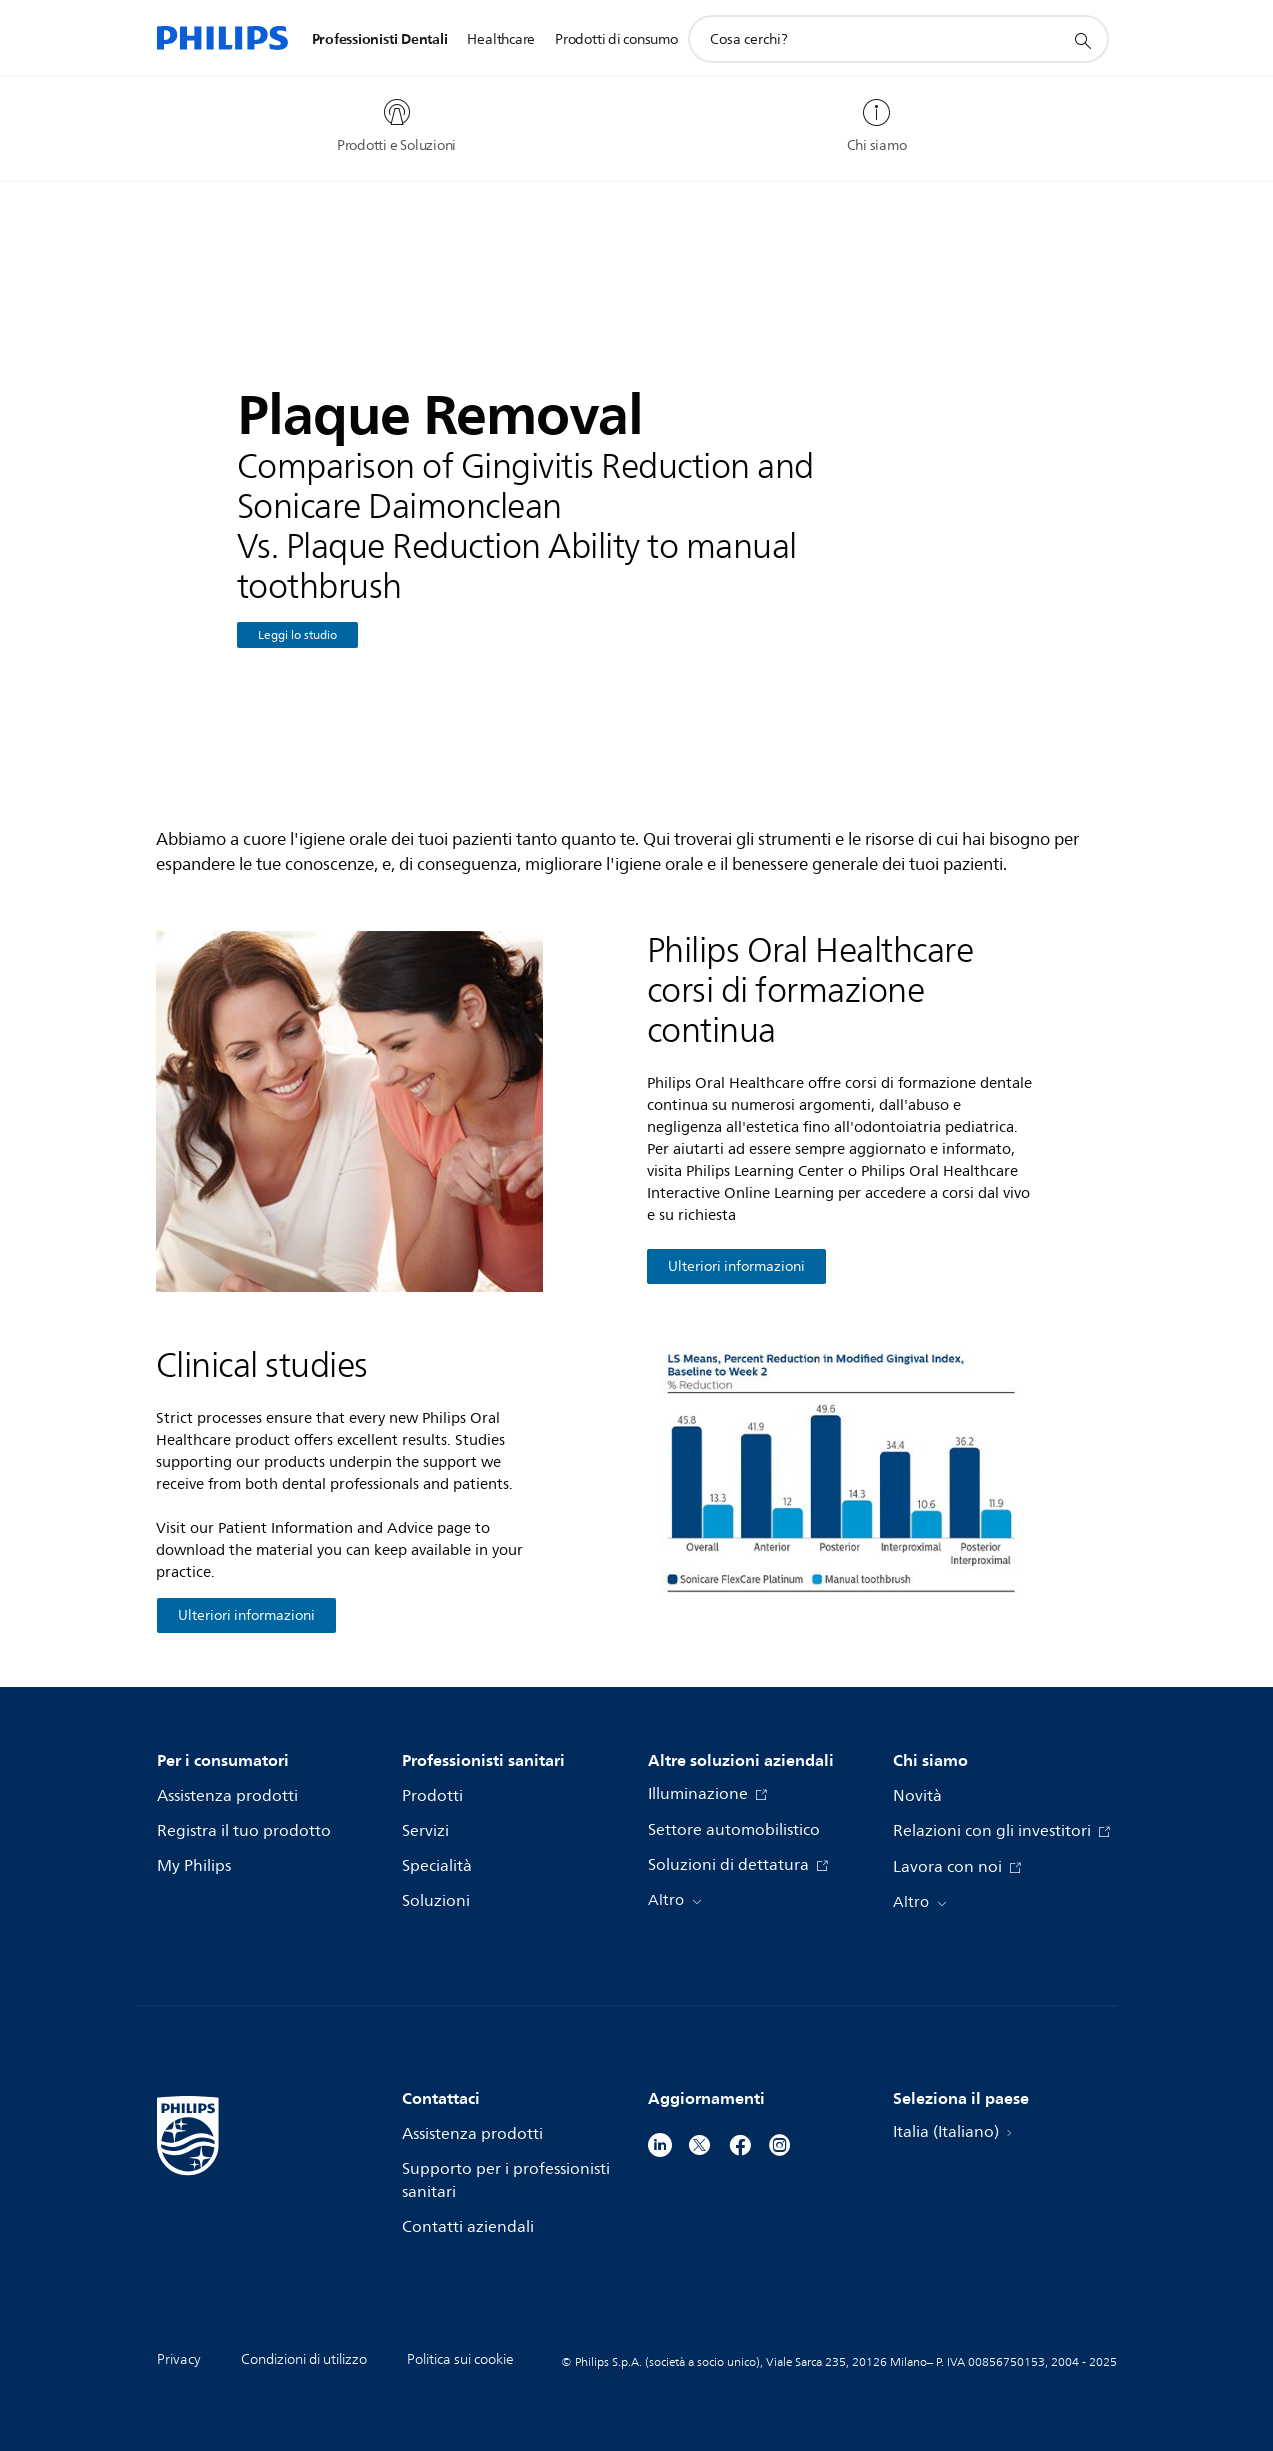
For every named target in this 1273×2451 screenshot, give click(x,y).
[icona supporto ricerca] (1082, 40)
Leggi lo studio (297, 635)
